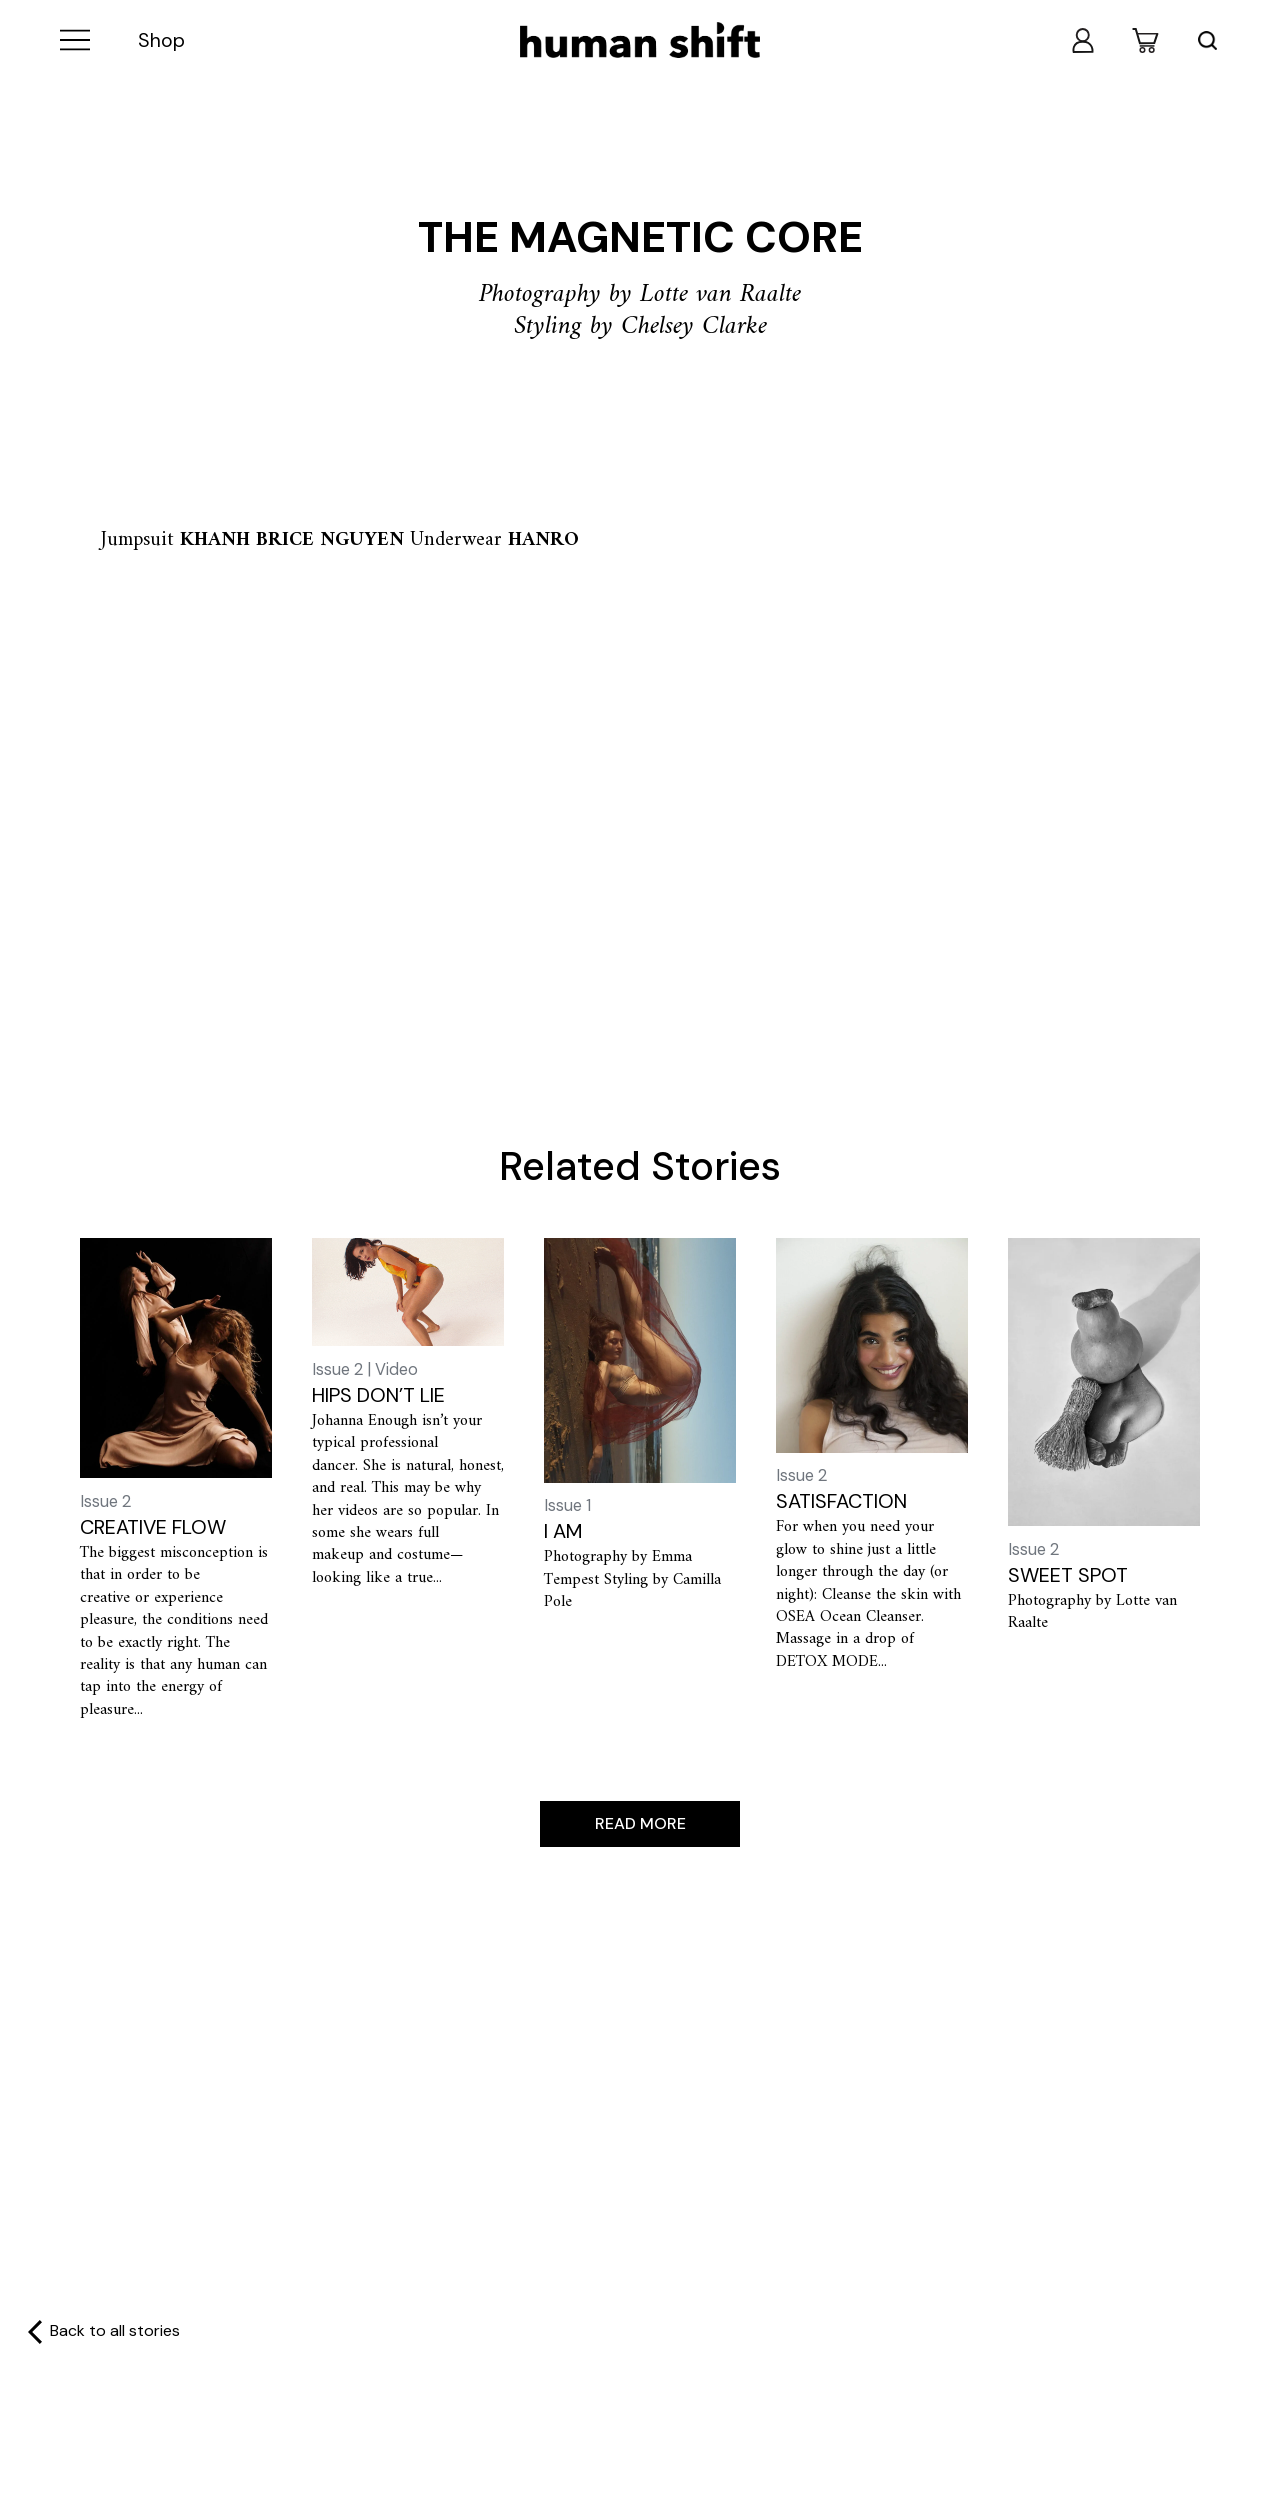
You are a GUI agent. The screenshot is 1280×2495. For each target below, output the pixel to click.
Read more (640, 1823)
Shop (161, 40)
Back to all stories (115, 2332)
